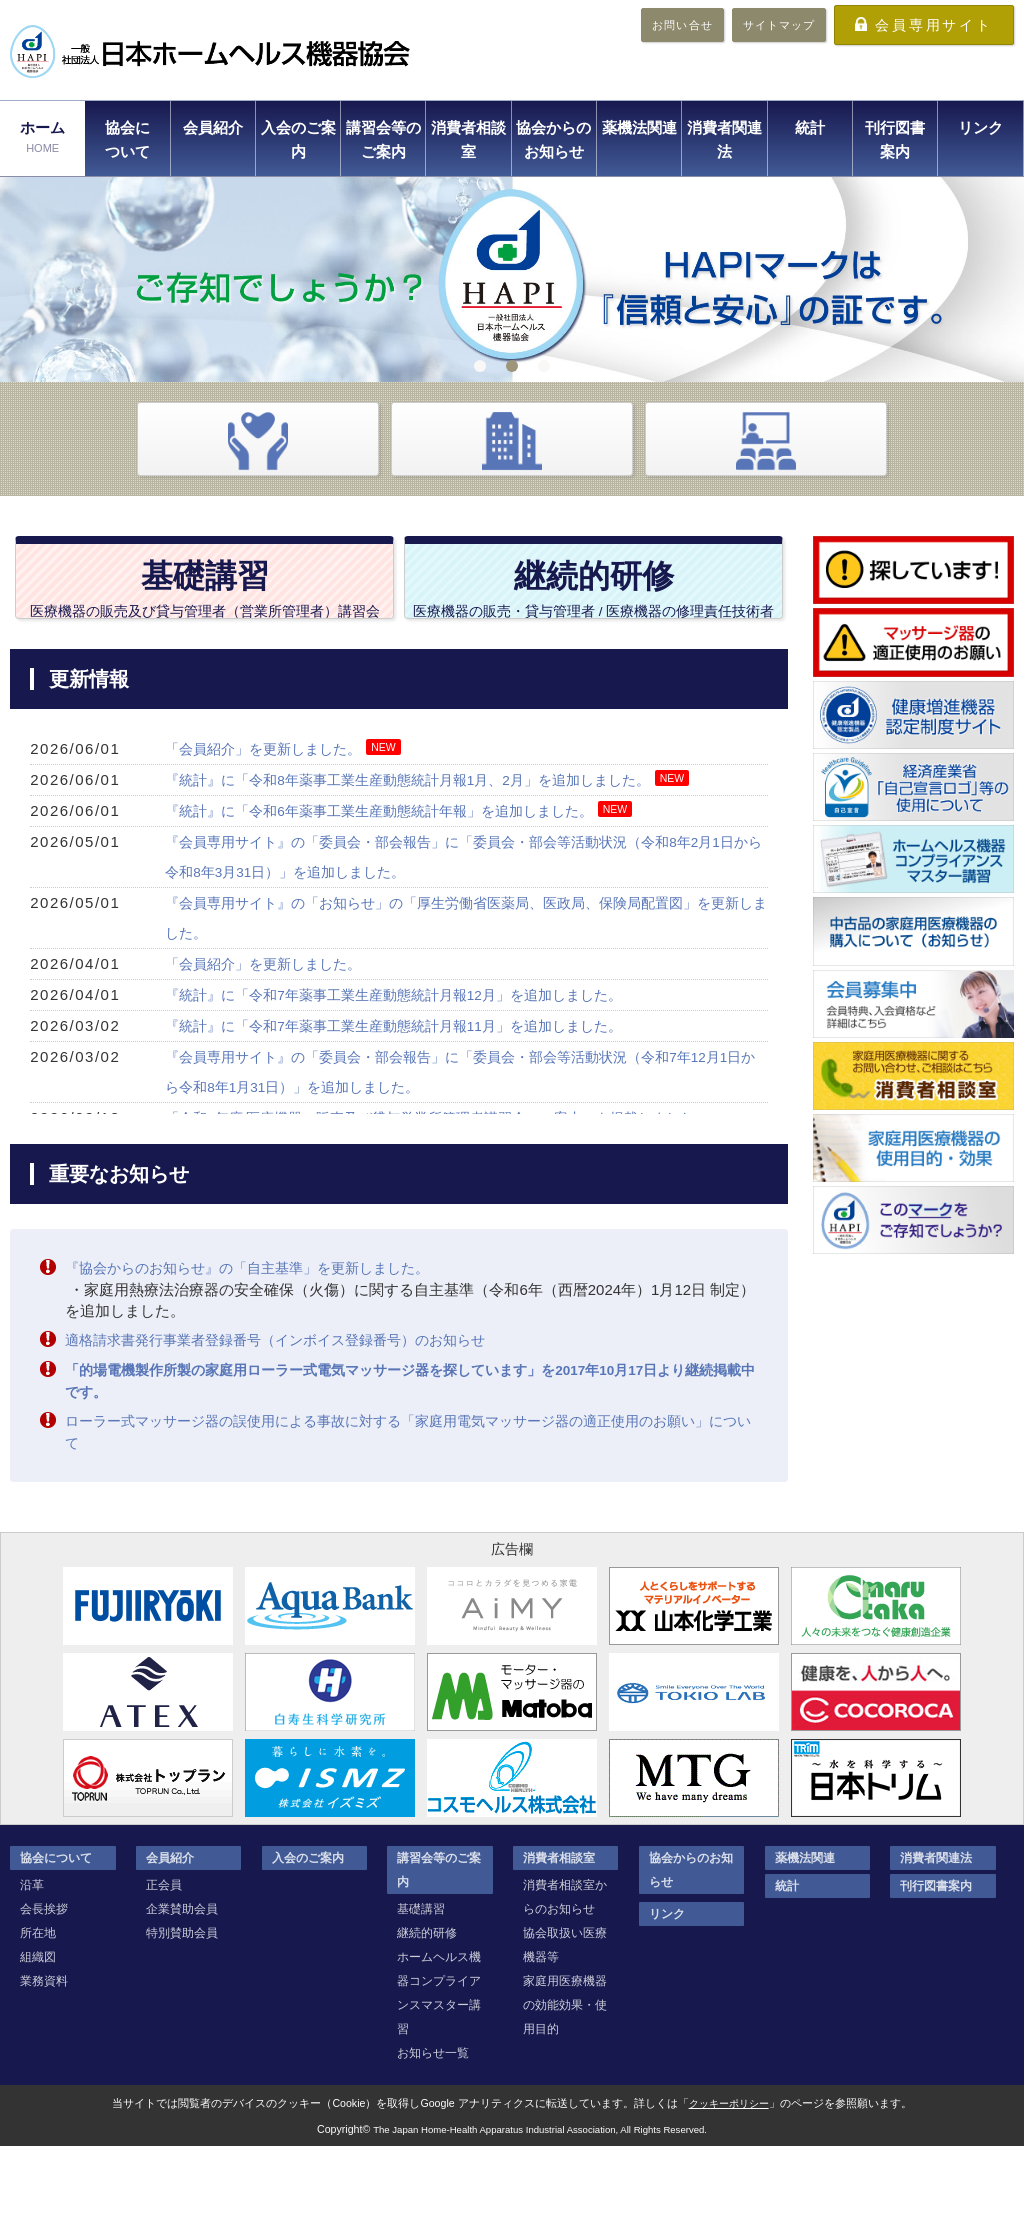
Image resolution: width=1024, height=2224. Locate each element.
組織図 (38, 2035)
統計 (810, 127)
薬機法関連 (639, 127)
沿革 (32, 1963)
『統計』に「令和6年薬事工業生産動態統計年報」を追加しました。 (394, 893)
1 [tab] (480, 366)
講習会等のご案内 (383, 139)
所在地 (38, 2011)
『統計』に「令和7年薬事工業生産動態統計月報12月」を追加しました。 (410, 1077)
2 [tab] (512, 366)
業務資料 (44, 2059)
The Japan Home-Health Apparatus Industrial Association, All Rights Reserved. (540, 2206)
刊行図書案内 (895, 139)
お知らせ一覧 (433, 2131)
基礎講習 (421, 1987)
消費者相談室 (468, 139)
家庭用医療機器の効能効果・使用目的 (565, 2083)
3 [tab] (544, 366)
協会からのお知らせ (553, 139)
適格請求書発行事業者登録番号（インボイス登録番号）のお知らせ (290, 1421)
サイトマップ (779, 25)
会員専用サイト (934, 25)
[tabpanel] (512, 279)
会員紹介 (213, 127)
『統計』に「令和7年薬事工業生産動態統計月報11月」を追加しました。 (410, 1108)
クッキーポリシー (729, 2181)
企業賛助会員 (182, 1987)
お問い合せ (682, 25)
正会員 (164, 1963)
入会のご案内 (298, 139)
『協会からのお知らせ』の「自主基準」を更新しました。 (260, 1350)
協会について (127, 139)
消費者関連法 (724, 139)
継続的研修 (427, 2011)
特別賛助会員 (182, 2011)
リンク (980, 127)
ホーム (42, 138)
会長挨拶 (44, 1987)
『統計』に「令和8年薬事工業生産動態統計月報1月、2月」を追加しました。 (425, 862)
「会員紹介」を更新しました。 (270, 831)
